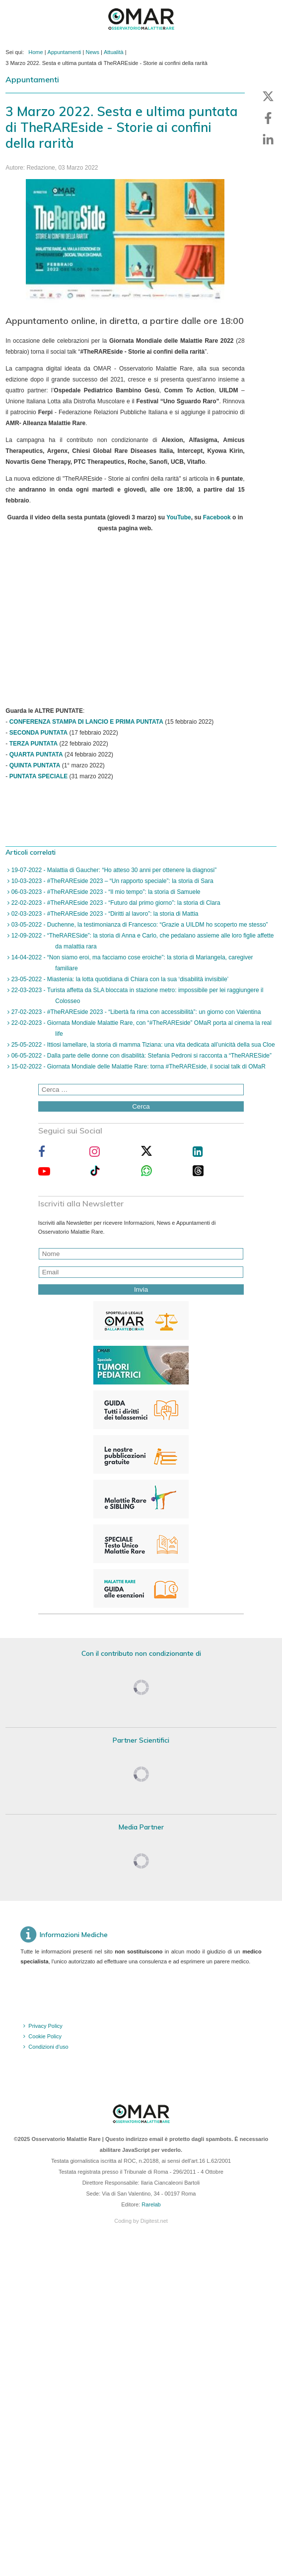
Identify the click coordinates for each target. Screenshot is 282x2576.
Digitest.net (154, 2221)
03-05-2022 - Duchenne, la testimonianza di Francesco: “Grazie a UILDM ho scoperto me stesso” (138, 924)
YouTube (178, 517)
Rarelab (151, 2204)
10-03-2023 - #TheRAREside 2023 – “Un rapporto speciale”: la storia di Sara (111, 881)
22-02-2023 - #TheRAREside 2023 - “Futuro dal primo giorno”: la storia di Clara (114, 902)
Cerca (141, 1106)
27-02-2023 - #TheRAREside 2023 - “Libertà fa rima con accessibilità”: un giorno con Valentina (135, 1011)
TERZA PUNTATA (33, 743)
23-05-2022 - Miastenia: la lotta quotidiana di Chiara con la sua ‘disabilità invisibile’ (118, 979)
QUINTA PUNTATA (35, 765)
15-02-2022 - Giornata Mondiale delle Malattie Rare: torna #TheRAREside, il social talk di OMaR (137, 1066)
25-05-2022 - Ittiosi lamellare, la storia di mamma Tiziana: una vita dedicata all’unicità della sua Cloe (142, 1044)
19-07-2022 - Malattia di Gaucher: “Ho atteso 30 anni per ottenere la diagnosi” (112, 870)
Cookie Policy (45, 2036)
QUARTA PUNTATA (36, 754)
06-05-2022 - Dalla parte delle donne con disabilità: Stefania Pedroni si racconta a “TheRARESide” (140, 1055)
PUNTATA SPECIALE (38, 776)
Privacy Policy (45, 2026)
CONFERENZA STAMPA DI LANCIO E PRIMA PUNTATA (86, 721)
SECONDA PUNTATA (38, 732)
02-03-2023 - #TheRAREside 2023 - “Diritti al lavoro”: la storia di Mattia (103, 913)
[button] (268, 96)
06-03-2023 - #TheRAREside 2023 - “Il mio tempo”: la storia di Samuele (104, 891)
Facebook (217, 517)
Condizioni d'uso (48, 2047)
